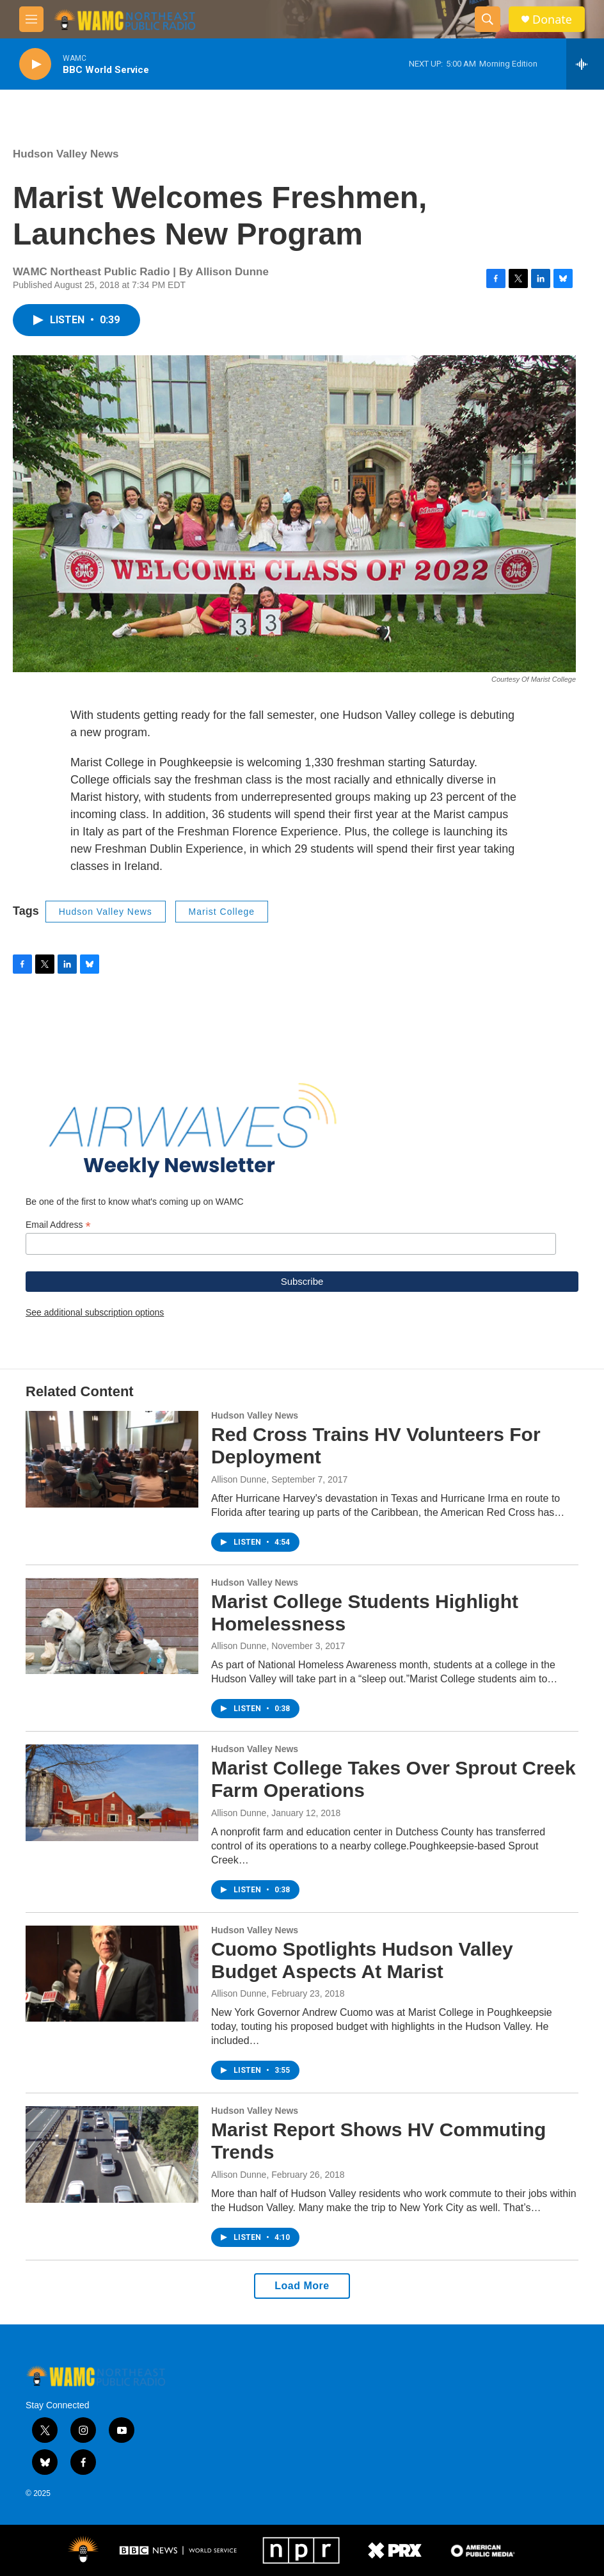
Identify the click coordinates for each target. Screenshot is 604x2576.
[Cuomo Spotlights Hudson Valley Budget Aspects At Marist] (112, 1974)
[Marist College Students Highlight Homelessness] (112, 1626)
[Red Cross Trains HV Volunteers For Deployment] (112, 1459)
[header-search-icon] (487, 19)
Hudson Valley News (65, 154)
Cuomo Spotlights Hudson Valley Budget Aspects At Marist (362, 1960)
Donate (552, 19)
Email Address (58, 1225)
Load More (301, 2285)
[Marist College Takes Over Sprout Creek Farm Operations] (112, 1792)
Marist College (222, 911)
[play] (35, 64)
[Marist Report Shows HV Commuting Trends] (112, 2154)
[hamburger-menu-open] (31, 19)
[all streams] (585, 64)
